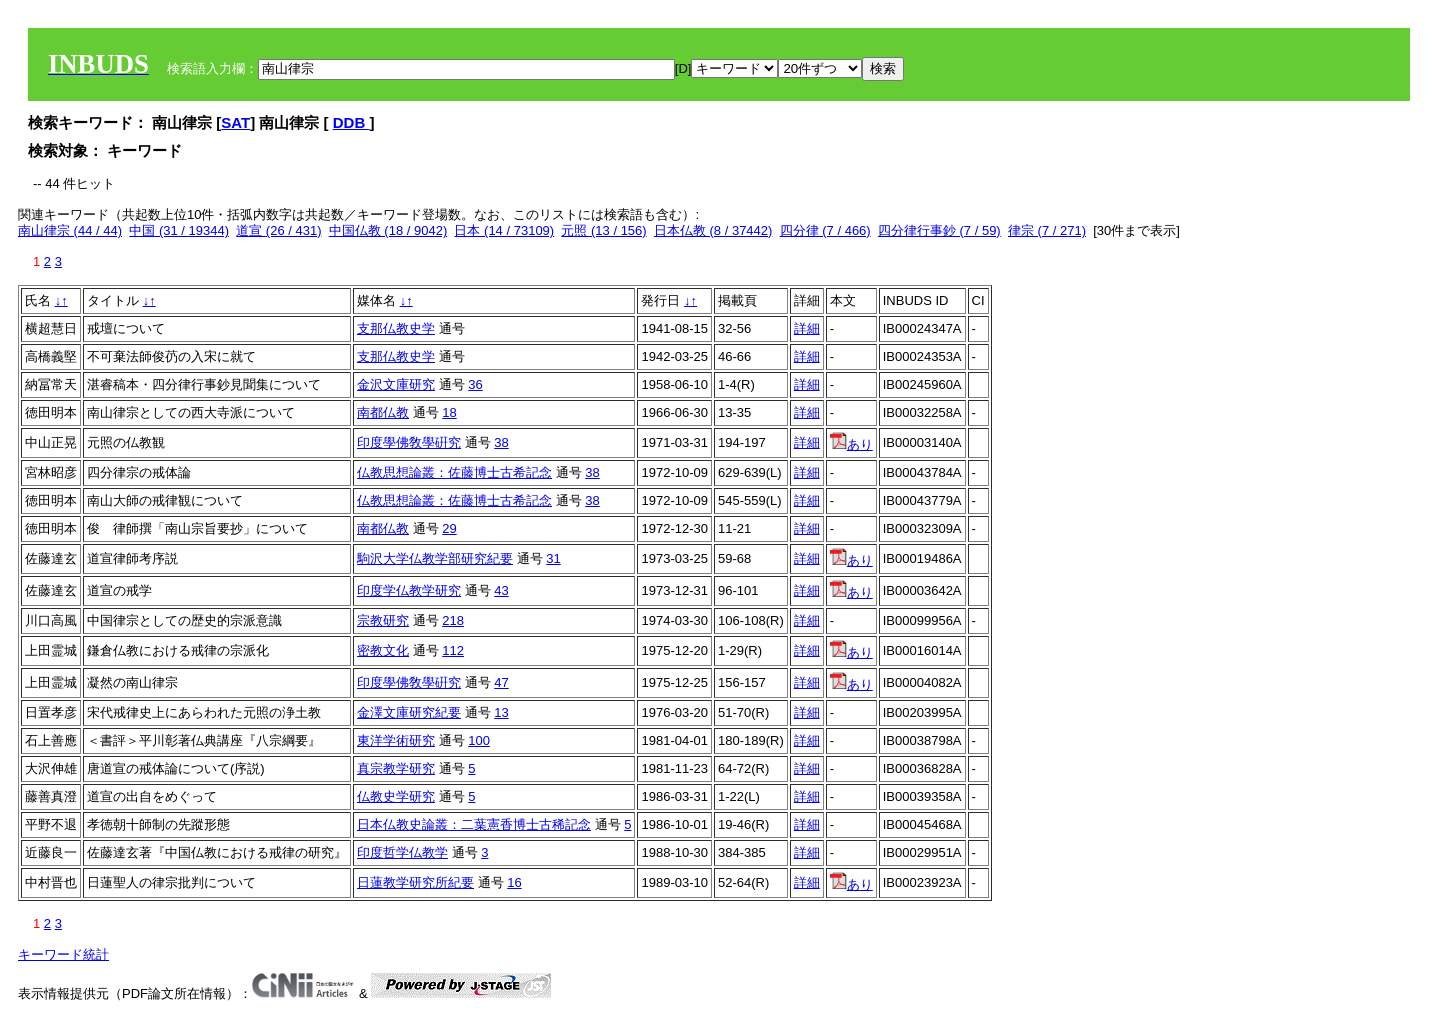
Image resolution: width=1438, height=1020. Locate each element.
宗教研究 (383, 620)
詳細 (807, 328)
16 (514, 882)
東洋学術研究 (396, 740)
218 (453, 620)
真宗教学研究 (396, 768)
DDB (351, 122)
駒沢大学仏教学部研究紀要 (435, 558)
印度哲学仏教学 (402, 852)
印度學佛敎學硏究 (409, 442)
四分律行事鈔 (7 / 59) (939, 230)
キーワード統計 (63, 954)
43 (501, 590)
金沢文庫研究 (396, 384)
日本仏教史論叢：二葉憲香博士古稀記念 (474, 824)
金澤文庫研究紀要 (409, 712)
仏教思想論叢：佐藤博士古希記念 (454, 472)
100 (479, 740)
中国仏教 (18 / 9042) (388, 230)
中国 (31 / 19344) (179, 230)
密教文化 (383, 650)
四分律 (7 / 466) (825, 230)
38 (501, 442)
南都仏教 (383, 412)
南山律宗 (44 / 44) (70, 230)
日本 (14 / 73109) (504, 230)
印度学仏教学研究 (409, 590)
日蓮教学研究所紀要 (415, 882)
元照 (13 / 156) (603, 230)
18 (449, 412)
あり (851, 444)
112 (453, 650)
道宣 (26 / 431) (278, 230)
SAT (235, 122)
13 (501, 712)
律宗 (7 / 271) (1047, 230)
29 (449, 528)
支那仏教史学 (396, 328)
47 (501, 682)
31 (553, 558)
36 (475, 384)
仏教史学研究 (396, 796)
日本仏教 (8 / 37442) (713, 230)
